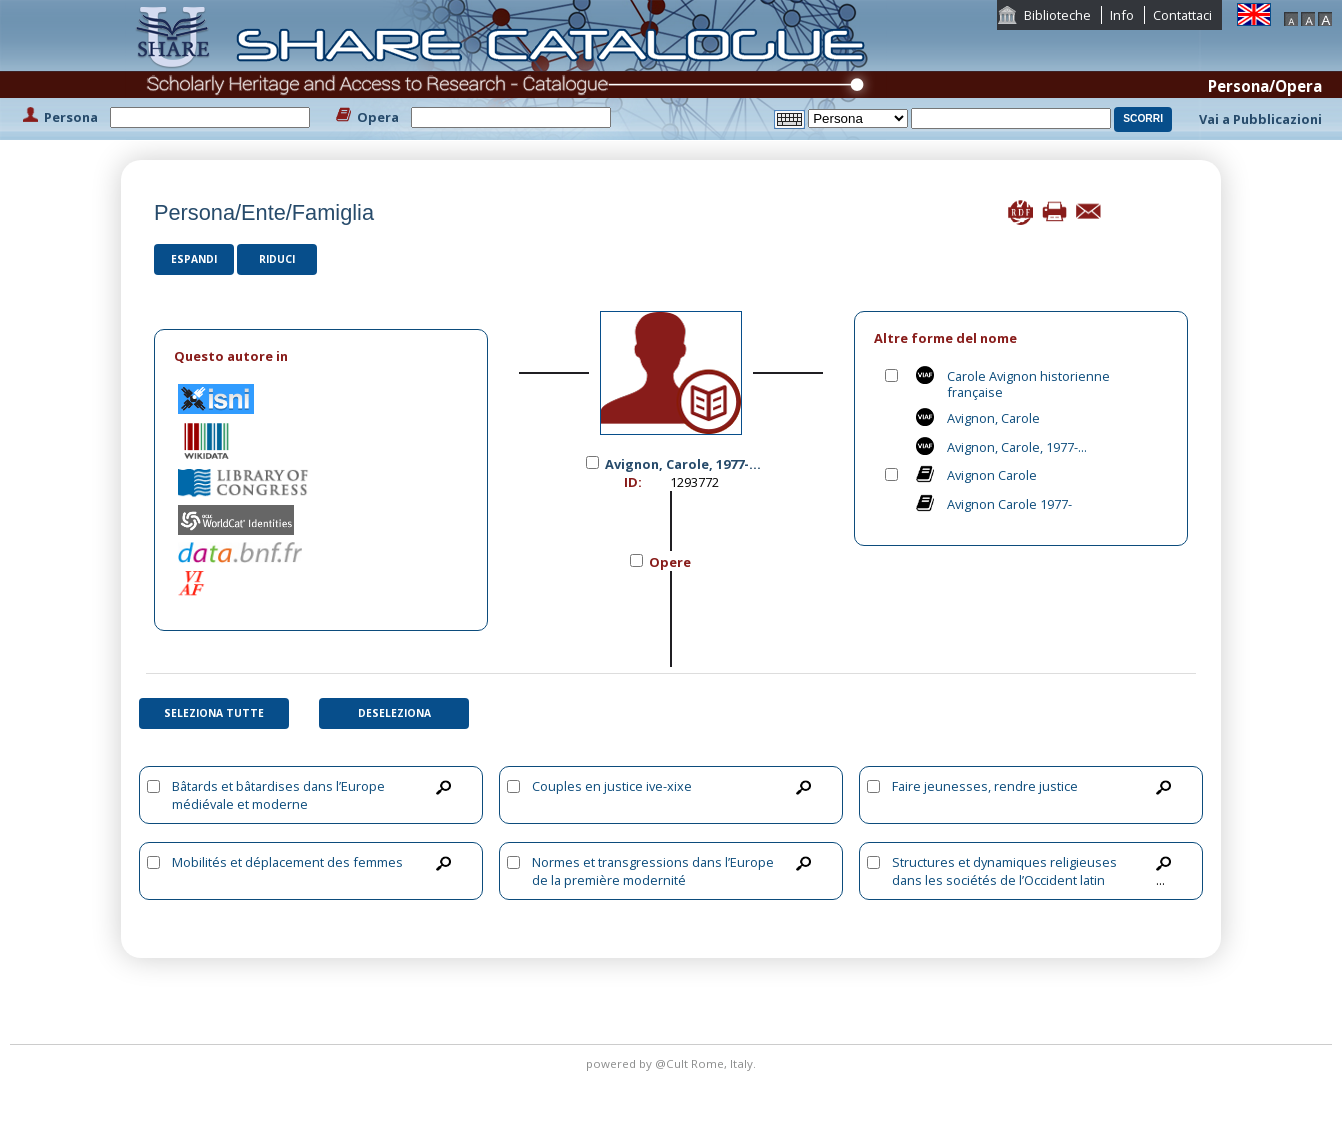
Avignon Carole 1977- (1009, 504)
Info (1122, 15)
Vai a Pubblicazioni (1260, 119)
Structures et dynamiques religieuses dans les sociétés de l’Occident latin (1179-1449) (1004, 880)
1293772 (694, 482)
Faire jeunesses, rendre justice (985, 786)
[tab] (321, 356)
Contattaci (1182, 15)
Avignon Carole (992, 475)
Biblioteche (1057, 15)
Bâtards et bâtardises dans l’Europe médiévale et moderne (278, 795)
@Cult (673, 1063)
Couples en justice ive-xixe (612, 786)
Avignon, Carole (993, 418)
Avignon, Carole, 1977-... (1017, 447)
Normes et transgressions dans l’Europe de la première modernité (653, 871)
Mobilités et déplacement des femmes (287, 862)
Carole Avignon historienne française (1028, 384)
